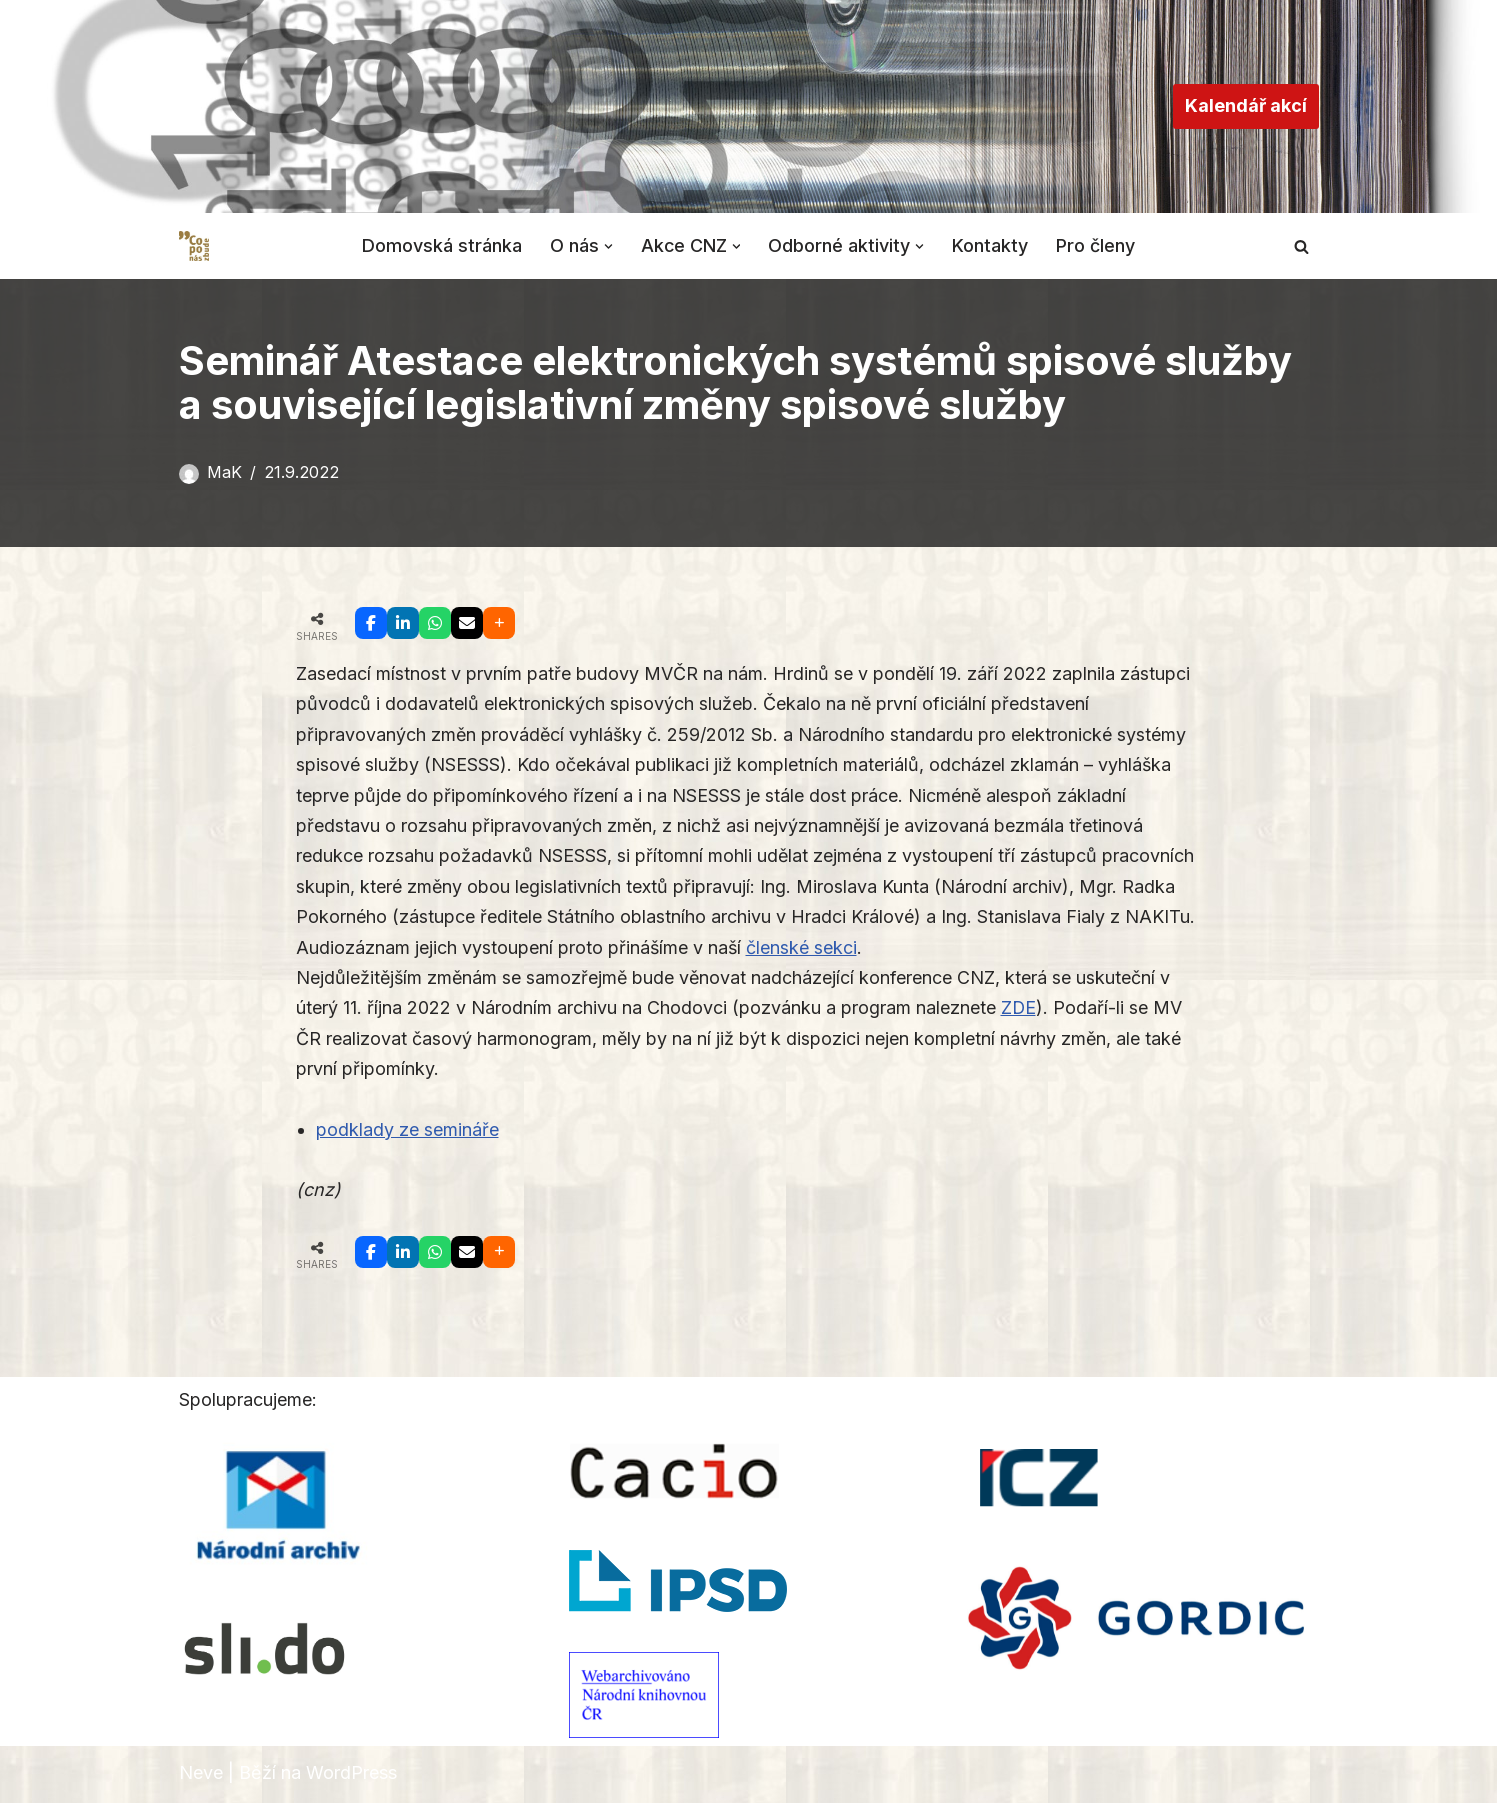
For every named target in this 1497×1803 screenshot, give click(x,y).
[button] (607, 245)
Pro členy (1096, 245)
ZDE (1019, 1010)
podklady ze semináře (407, 1131)
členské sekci (803, 948)
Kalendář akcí (1246, 105)
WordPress (351, 1775)
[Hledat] (1301, 246)
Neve (201, 1775)
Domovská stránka (441, 245)
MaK (224, 472)
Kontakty (991, 245)
